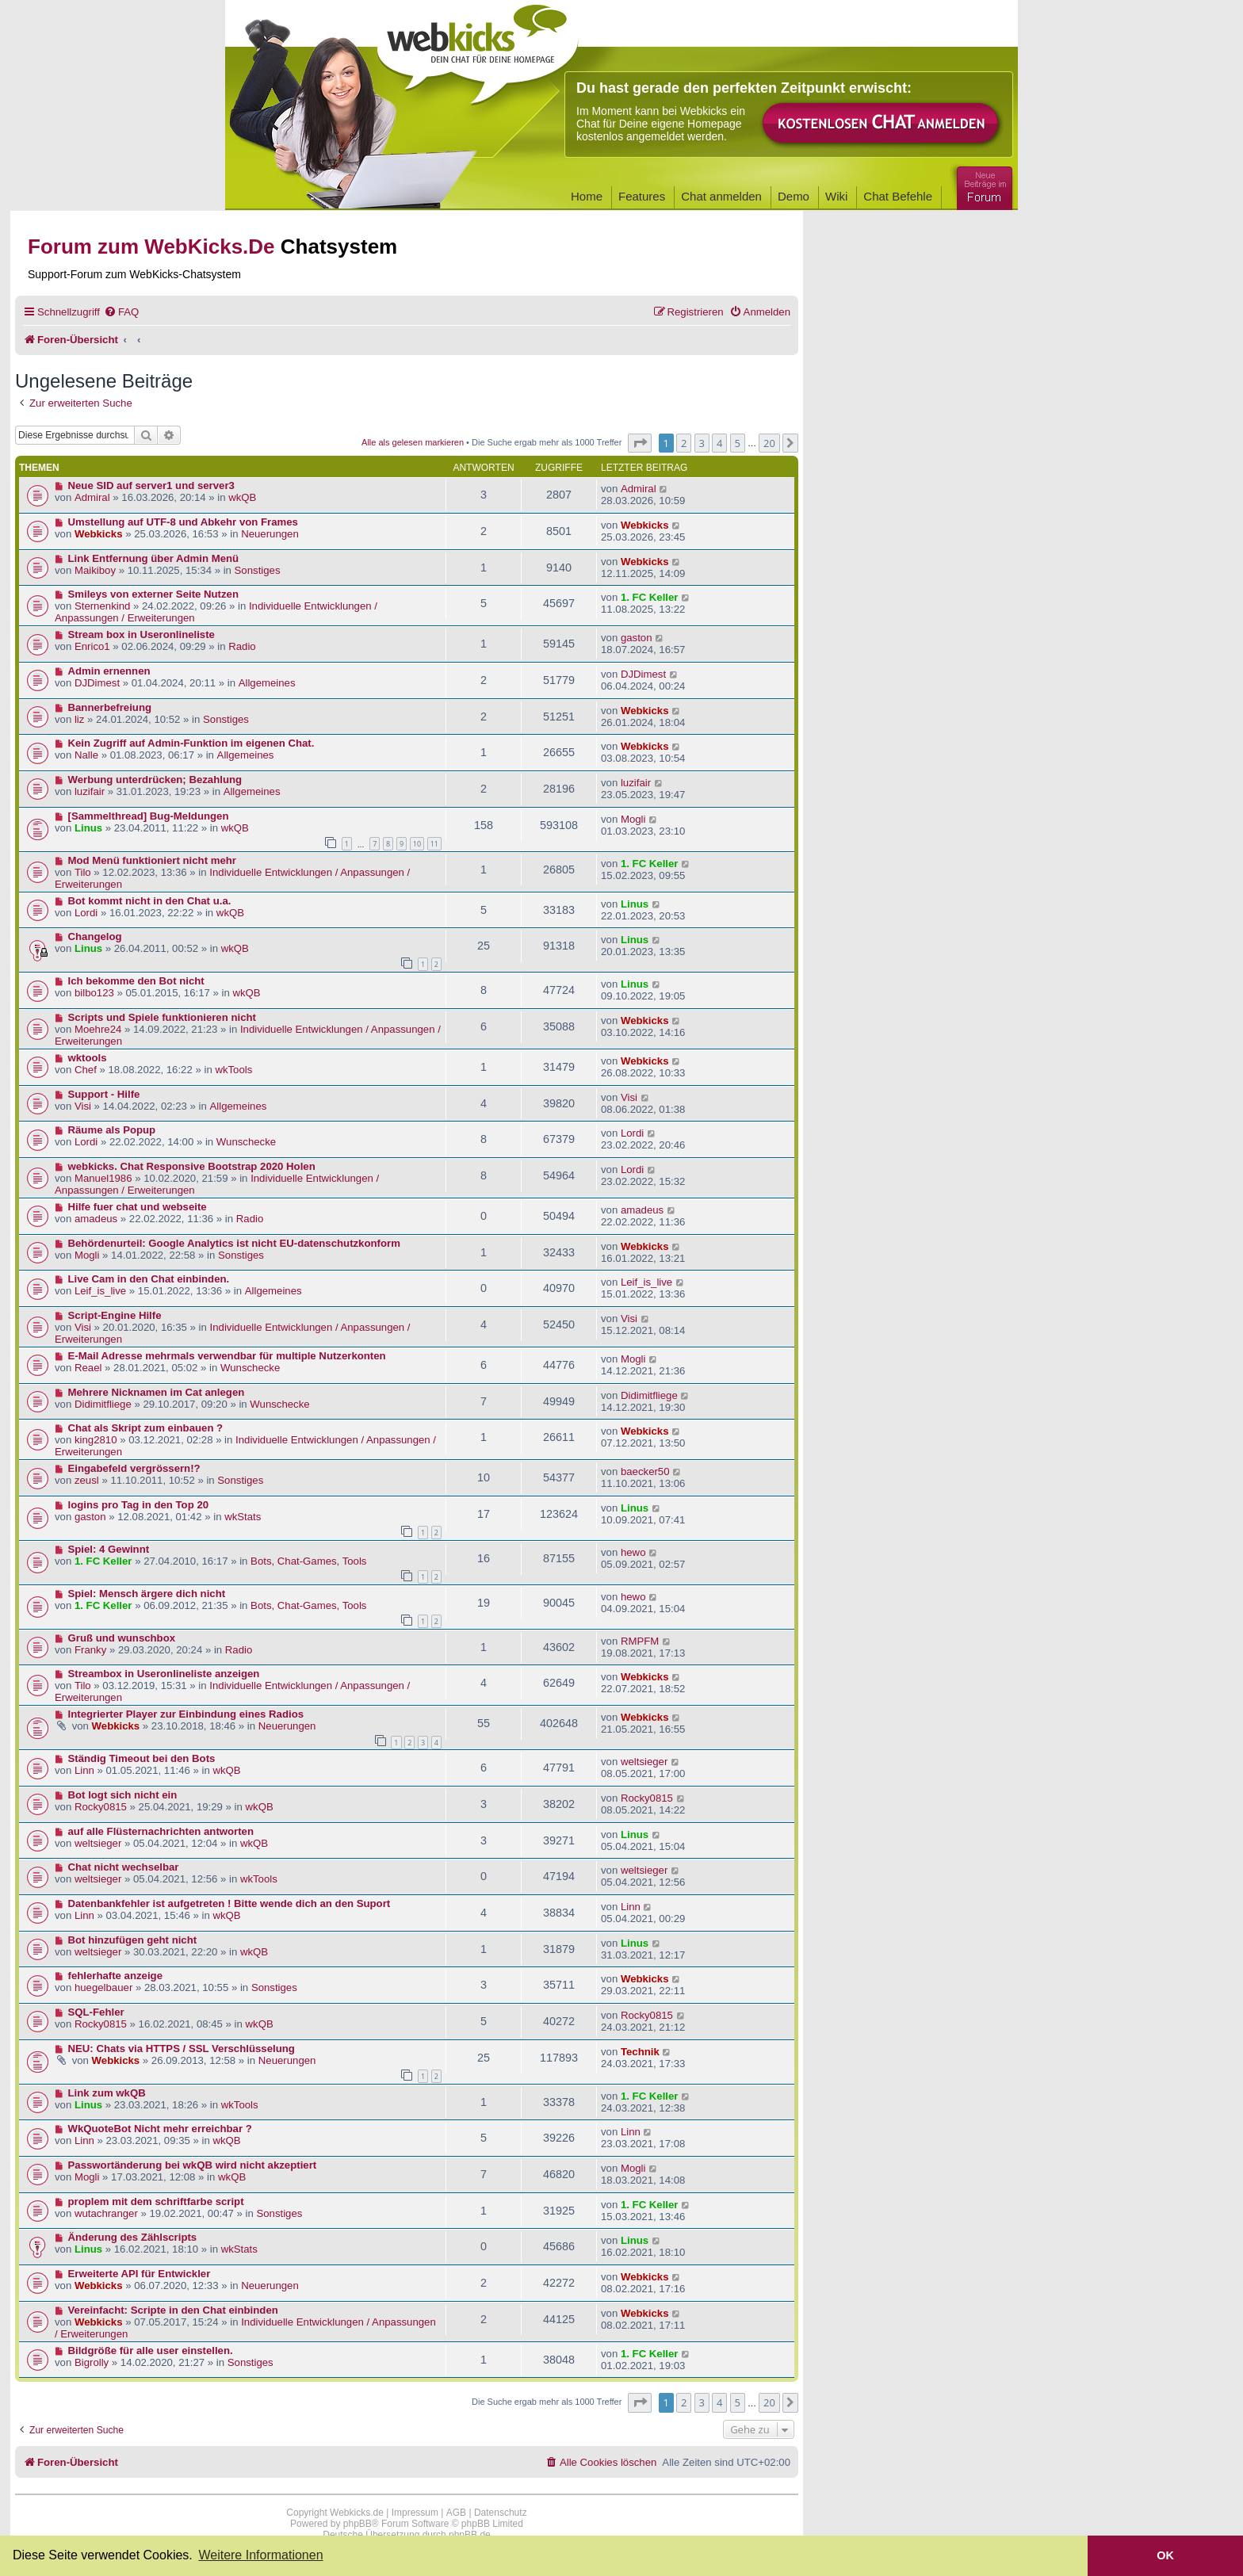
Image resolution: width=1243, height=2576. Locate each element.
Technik (640, 2052)
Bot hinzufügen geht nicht (132, 1940)
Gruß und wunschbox (122, 1638)
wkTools (233, 1070)
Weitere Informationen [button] (260, 2555)
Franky (90, 1650)
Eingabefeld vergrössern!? (134, 1468)
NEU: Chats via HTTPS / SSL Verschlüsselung (181, 2048)
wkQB (242, 497)
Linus (88, 828)
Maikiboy (95, 570)
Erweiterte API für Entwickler (139, 2274)
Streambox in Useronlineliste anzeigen (164, 1674)
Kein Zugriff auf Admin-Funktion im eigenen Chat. (191, 743)
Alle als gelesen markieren (412, 442)
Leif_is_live (100, 1291)
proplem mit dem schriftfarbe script (156, 2201)
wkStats (242, 1517)
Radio (241, 646)
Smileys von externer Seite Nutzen (153, 594)
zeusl (87, 1480)
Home (586, 196)
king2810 (96, 1440)
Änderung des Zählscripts (132, 2237)
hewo (633, 1552)
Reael (88, 1368)
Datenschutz (500, 2512)
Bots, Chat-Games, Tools (308, 1561)
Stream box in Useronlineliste (141, 634)
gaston (636, 638)
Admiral (92, 497)
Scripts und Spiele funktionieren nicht (162, 1017)
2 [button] (684, 443)
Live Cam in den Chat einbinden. (149, 1279)
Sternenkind (102, 606)
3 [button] (702, 443)
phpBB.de (470, 2534)
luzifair (90, 791)
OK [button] (1165, 2555)
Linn (84, 1770)
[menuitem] (121, 311)
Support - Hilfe (104, 1094)
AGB (456, 2512)
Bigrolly (92, 2362)
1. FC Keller (650, 597)
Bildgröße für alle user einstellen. (150, 2350)
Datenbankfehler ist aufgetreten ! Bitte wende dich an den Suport (229, 1903)
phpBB (357, 2523)
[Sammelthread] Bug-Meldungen (148, 816)
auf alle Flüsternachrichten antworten (161, 1831)
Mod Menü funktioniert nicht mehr (152, 860)
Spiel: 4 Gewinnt (109, 1549)
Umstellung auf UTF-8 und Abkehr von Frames (183, 522)
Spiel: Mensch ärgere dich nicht (147, 1593)
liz (79, 719)
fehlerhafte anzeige (115, 1976)
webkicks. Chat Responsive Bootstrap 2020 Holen (192, 1166)
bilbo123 (94, 993)
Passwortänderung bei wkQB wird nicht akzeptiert (192, 2165)
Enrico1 (92, 646)
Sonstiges (258, 570)
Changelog (95, 936)
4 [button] (719, 443)
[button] (640, 443)
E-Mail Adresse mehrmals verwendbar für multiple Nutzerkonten (227, 1356)
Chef (86, 1070)
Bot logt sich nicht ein (123, 1795)
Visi (83, 1106)
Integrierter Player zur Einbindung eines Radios (186, 1714)
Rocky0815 (101, 1807)
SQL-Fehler (96, 2012)
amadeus (96, 1219)
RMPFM (640, 1641)
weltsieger (644, 1762)
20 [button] (769, 443)
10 (417, 844)
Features (641, 196)
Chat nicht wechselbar (123, 1867)
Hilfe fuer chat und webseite (137, 1207)
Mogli (633, 819)
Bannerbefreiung (110, 707)
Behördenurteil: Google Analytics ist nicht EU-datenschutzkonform (234, 1243)
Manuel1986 (103, 1178)
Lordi (86, 913)
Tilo (83, 872)
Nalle (86, 755)
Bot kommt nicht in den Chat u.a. (149, 901)
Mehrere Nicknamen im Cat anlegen (156, 1392)
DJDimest (97, 683)
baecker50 (645, 1471)
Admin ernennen (109, 671)
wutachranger (106, 2213)
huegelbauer (103, 1987)
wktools (87, 1058)
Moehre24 (98, 1029)
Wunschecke (246, 1142)
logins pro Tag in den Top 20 (138, 1505)
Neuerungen (270, 534)
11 (434, 844)
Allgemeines (267, 683)
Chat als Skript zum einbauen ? (146, 1428)
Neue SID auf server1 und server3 (151, 485)
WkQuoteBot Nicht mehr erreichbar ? (160, 2129)
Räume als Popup (112, 1130)
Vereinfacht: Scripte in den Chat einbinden (173, 2310)
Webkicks (99, 534)
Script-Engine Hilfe (115, 1315)
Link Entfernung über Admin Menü (153, 558)
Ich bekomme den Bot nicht (136, 981)
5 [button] (737, 443)
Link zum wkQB (107, 2093)
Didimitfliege (103, 1404)
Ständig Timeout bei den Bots (142, 1758)
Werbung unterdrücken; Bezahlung (155, 779)
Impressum (415, 2512)
